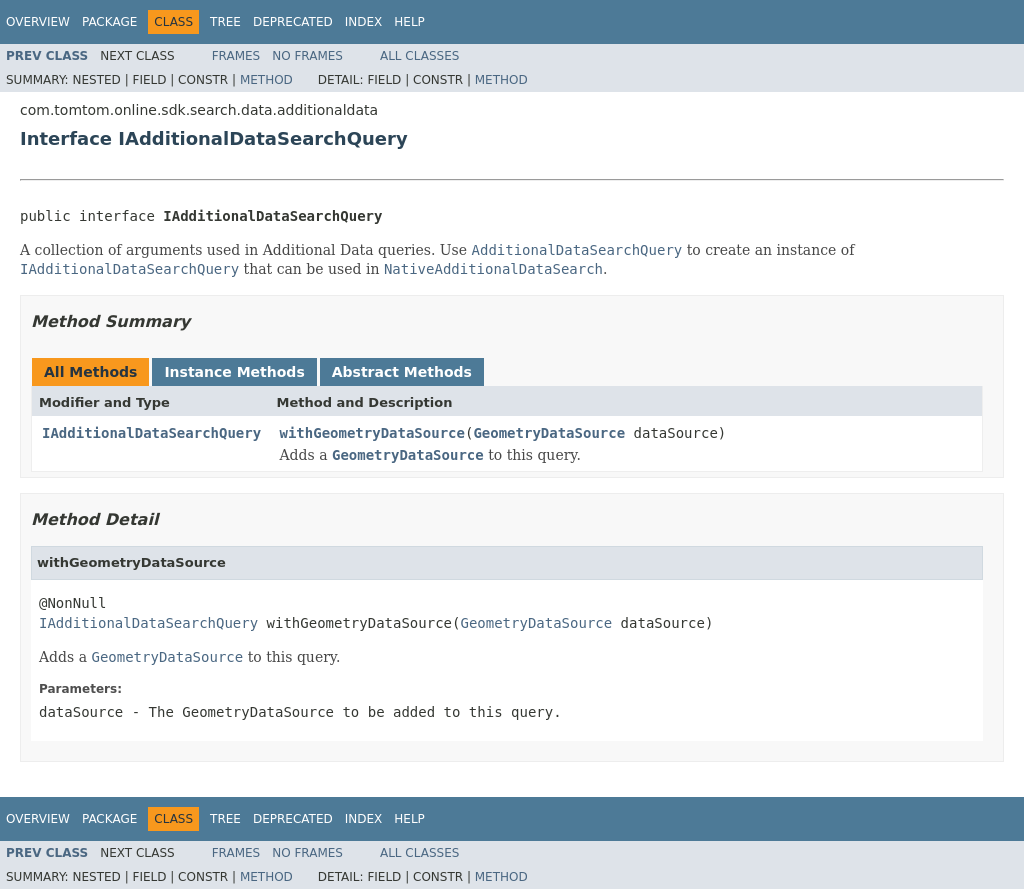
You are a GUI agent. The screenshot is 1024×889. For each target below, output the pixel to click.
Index (364, 22)
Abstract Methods (402, 372)
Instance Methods (234, 372)
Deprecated (293, 22)
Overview (38, 22)
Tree (225, 22)
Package (109, 22)
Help (409, 22)
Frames (236, 56)
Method (266, 80)
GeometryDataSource (549, 433)
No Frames (307, 56)
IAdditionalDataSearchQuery (151, 433)
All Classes (419, 56)
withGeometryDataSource (372, 433)
